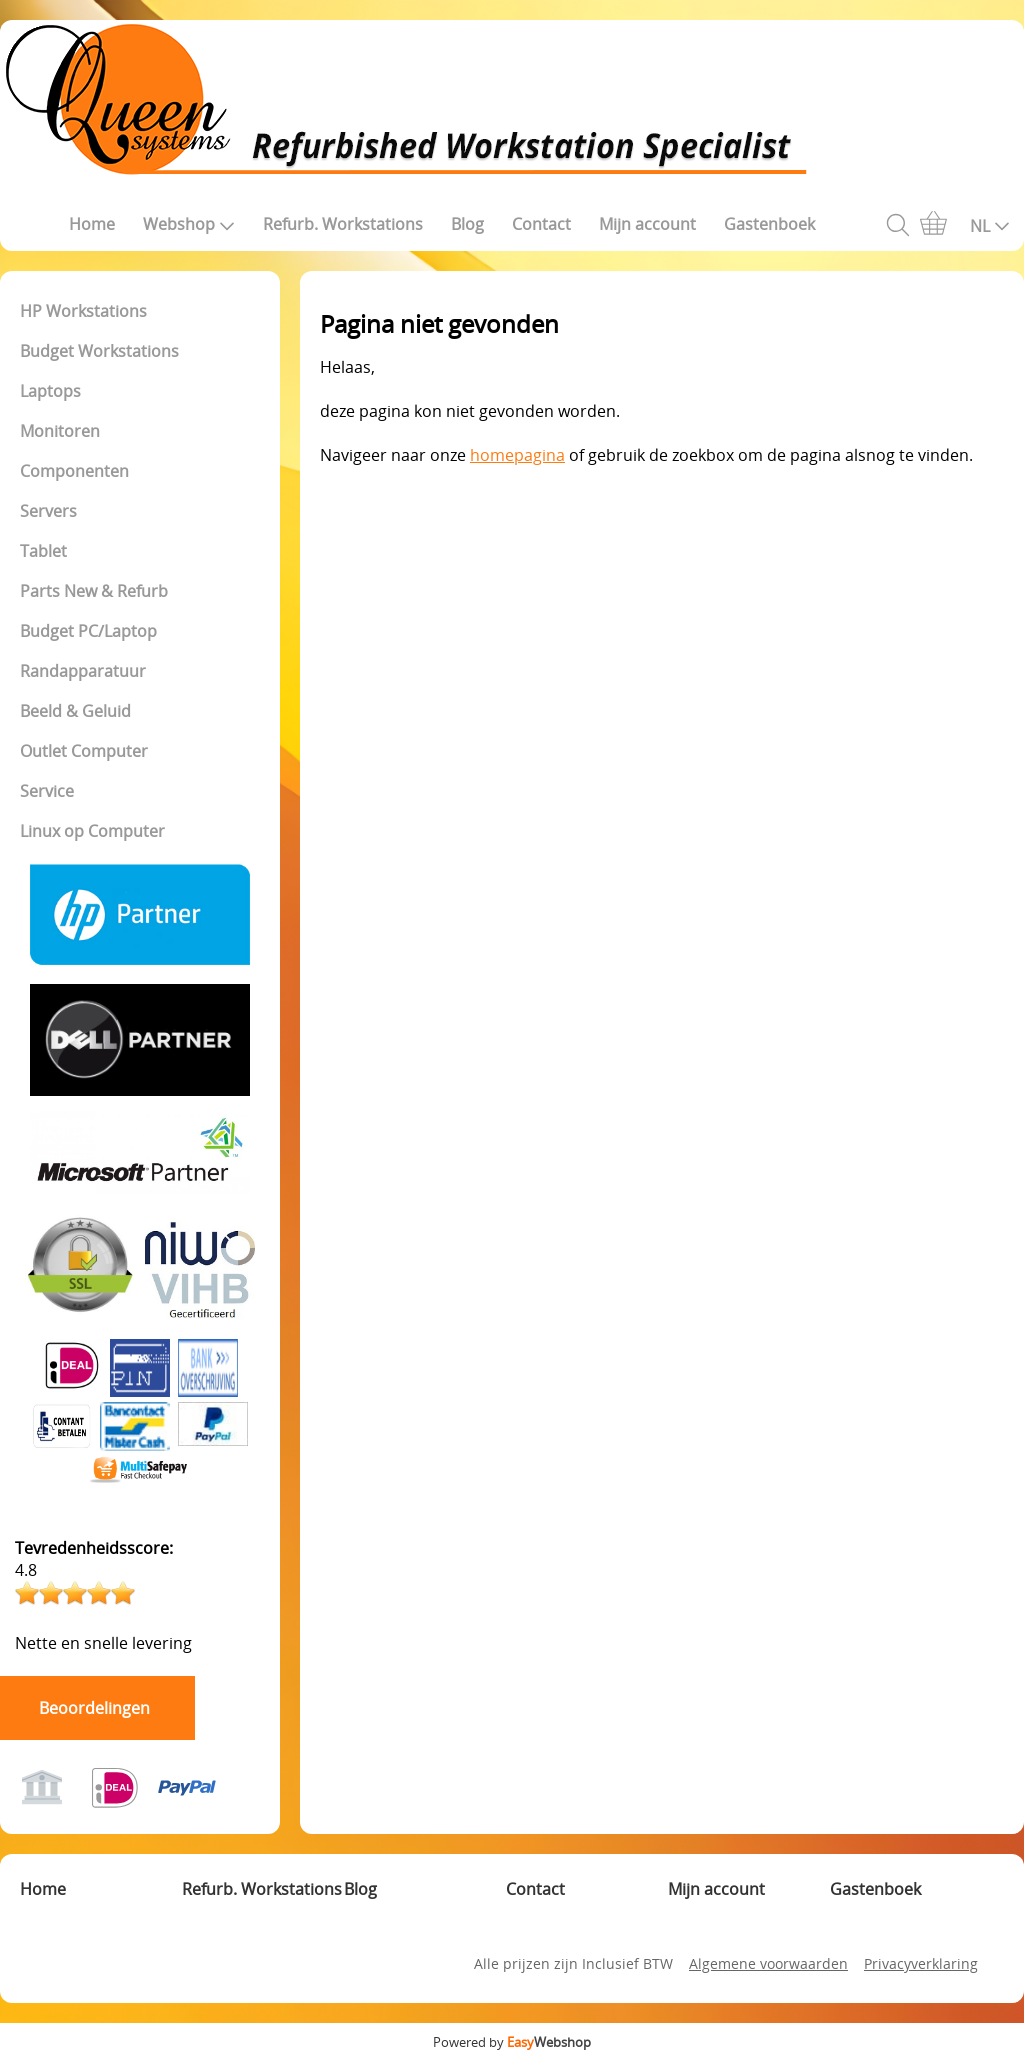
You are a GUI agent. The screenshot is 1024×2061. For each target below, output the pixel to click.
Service (47, 791)
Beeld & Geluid (75, 711)
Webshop (189, 224)
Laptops (50, 391)
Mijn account (647, 224)
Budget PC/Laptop (88, 631)
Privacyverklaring (921, 1963)
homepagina (517, 455)
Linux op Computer (92, 831)
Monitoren (60, 431)
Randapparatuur (83, 671)
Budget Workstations (99, 351)
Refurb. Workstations (343, 224)
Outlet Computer (84, 751)
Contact (541, 224)
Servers (48, 511)
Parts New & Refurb (94, 591)
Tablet (43, 551)
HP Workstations (83, 311)
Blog (467, 224)
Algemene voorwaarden (768, 1963)
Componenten (74, 471)
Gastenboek (769, 224)
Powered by (512, 2042)
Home (92, 224)
